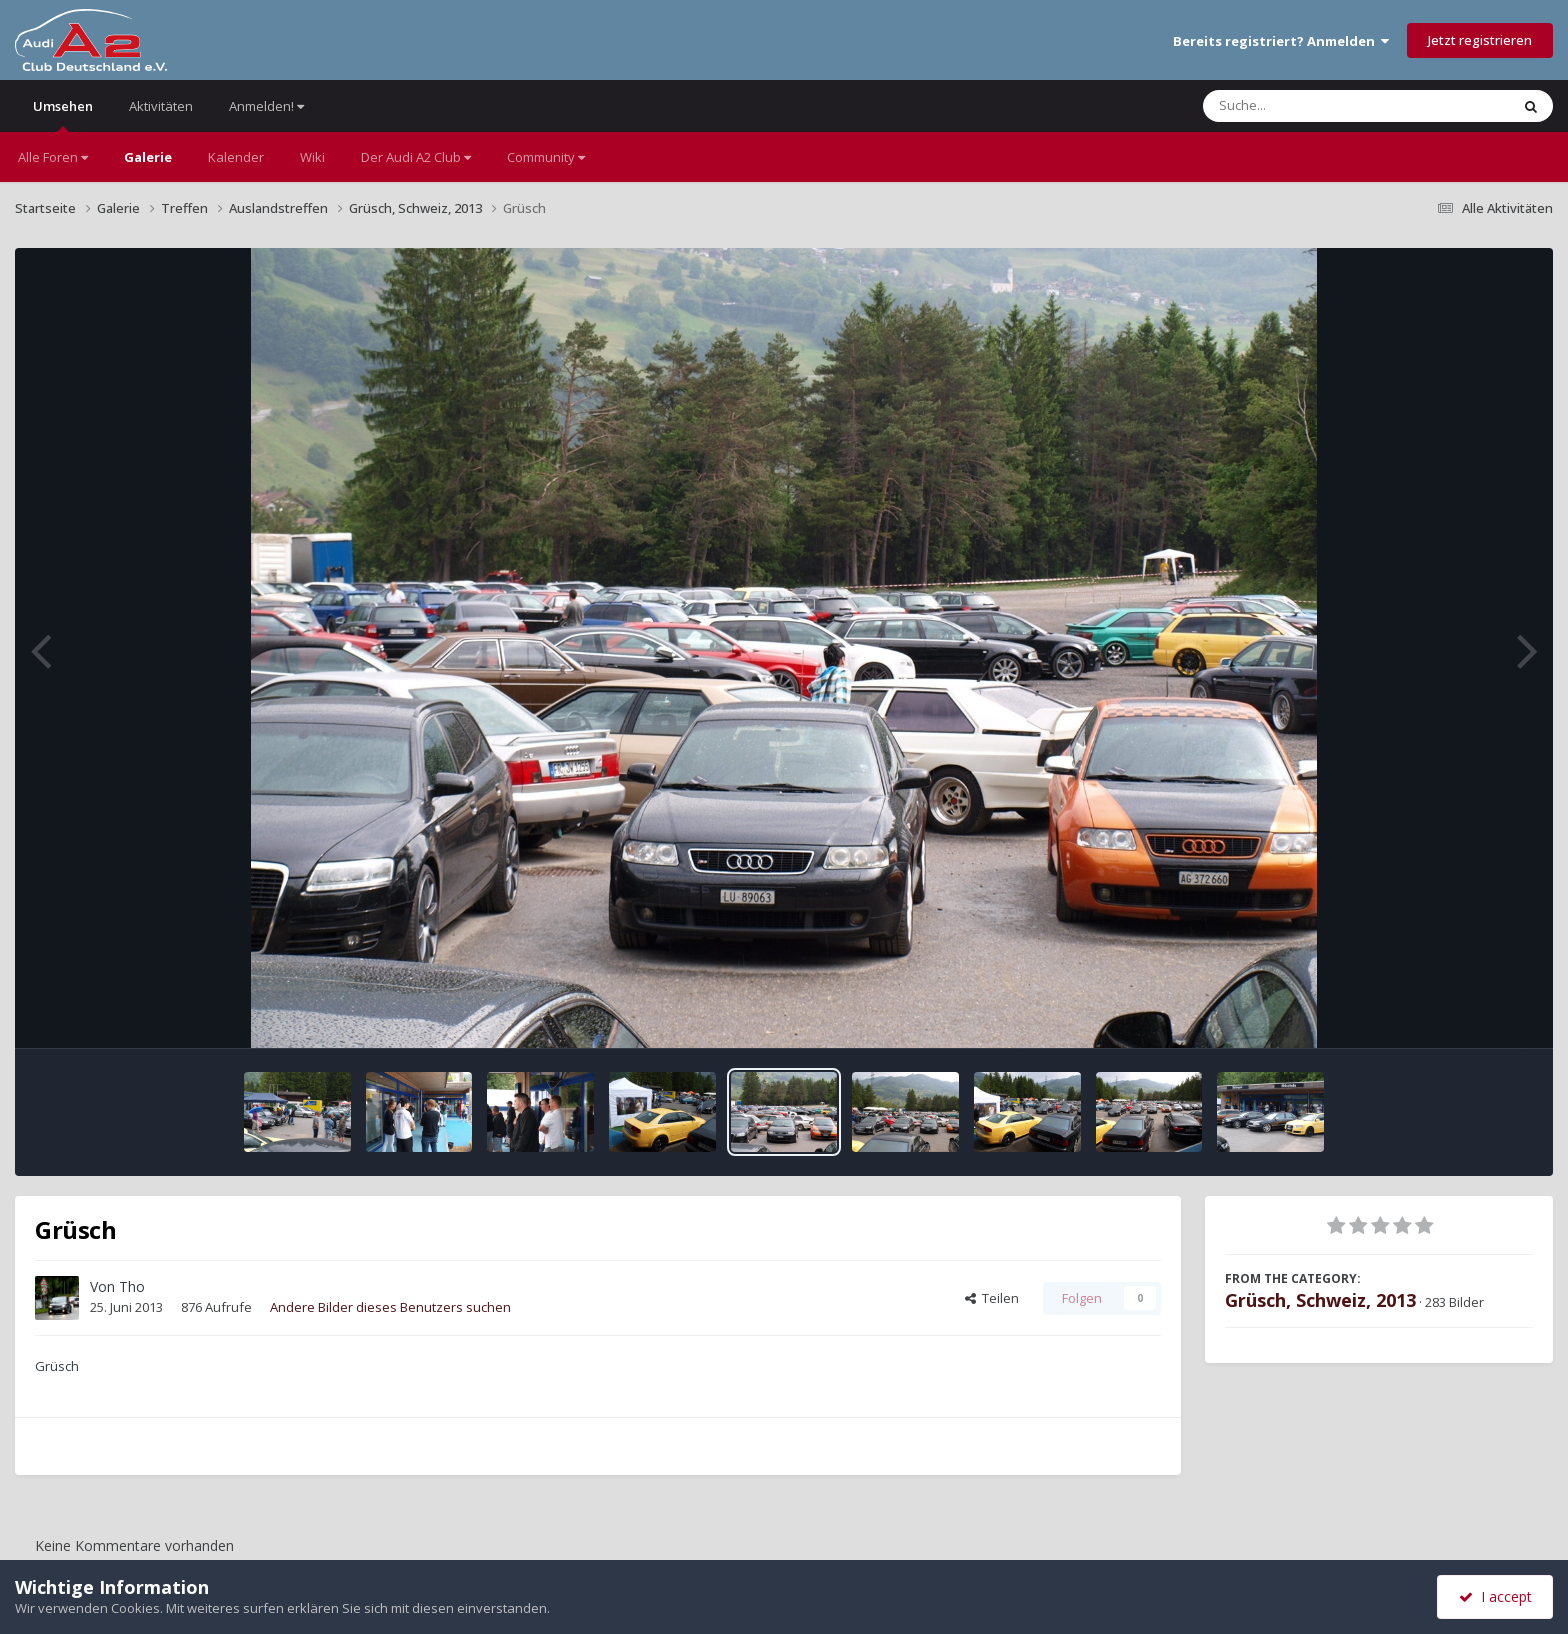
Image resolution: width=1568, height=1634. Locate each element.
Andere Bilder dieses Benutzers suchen (390, 1307)
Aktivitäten (161, 106)
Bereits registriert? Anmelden (1281, 41)
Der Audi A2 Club (416, 157)
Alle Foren (53, 157)
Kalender (236, 157)
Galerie (148, 157)
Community (546, 157)
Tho (132, 1286)
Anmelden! (266, 106)
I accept (1495, 1596)
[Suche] (1315, 106)
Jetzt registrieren (1480, 40)
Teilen (992, 1298)
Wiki (312, 157)
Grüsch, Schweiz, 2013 (1320, 1300)
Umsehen (63, 114)
